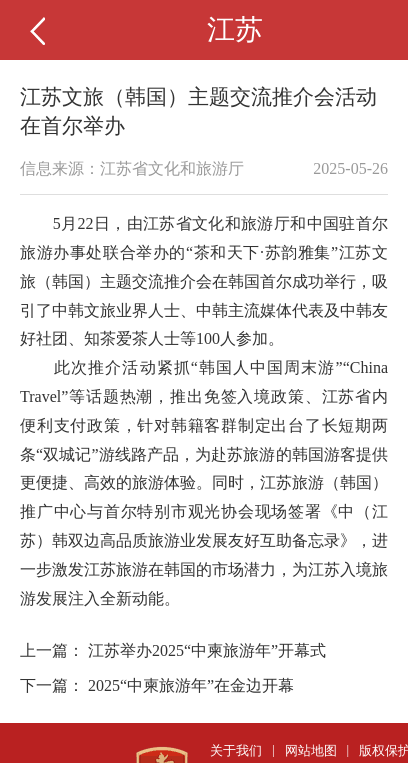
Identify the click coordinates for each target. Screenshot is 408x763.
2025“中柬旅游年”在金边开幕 (191, 685)
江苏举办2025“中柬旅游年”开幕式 (207, 650)
